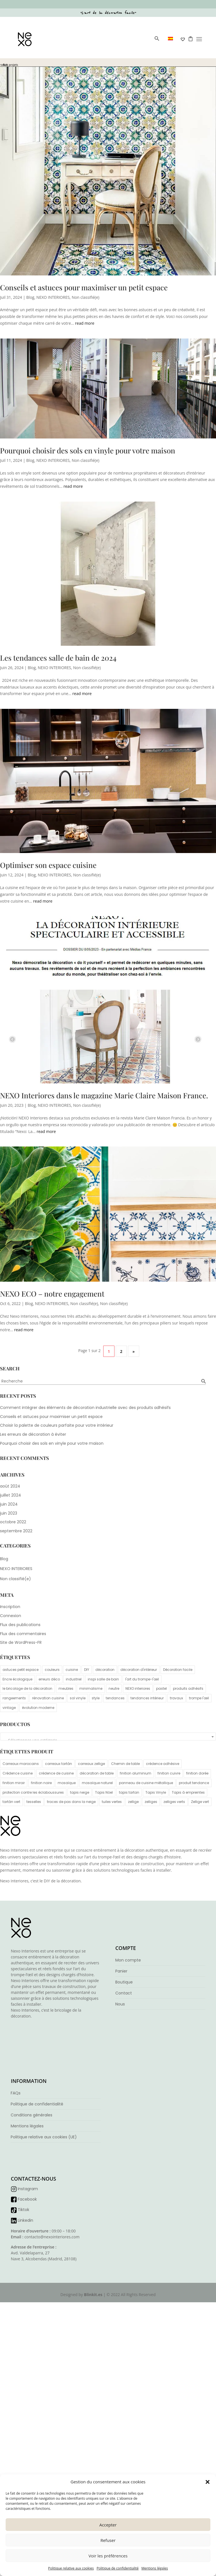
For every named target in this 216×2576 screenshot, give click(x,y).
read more (84, 323)
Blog (30, 297)
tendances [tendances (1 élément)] (115, 1698)
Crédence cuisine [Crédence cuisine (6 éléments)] (18, 1773)
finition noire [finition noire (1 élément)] (41, 1782)
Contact (123, 1993)
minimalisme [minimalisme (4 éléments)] (90, 1688)
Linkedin (25, 2220)
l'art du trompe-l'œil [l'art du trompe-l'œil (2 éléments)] (142, 1679)
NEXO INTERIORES (52, 297)
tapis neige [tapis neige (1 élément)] (79, 1792)
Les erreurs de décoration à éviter (33, 1434)
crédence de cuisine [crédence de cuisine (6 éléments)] (56, 1773)
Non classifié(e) (85, 297)
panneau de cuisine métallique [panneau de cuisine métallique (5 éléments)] (146, 1782)
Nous (120, 2004)
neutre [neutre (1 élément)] (114, 1688)
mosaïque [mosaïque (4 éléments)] (67, 1782)
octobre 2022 (13, 1522)
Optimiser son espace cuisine (48, 865)
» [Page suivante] (133, 1351)
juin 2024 (9, 1504)
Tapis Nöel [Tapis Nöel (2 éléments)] (104, 1792)
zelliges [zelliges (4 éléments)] (151, 1801)
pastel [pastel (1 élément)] (161, 1688)
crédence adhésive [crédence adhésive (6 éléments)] (162, 1763)
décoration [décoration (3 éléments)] (104, 1669)
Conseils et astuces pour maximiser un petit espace (84, 287)
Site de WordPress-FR (21, 1642)
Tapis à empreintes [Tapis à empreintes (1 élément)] (188, 1792)
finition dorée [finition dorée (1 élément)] (197, 1773)
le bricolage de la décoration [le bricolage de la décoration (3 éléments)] (27, 1688)
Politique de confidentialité (117, 2568)
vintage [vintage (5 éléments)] (9, 1707)
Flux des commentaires (23, 1634)
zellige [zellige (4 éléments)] (133, 1801)
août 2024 (10, 1486)
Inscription (10, 1606)
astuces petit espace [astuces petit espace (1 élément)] (21, 1669)
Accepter (107, 2525)
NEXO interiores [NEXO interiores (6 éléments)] (137, 1688)
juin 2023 (8, 1513)
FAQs (16, 2093)
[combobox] (108, 1736)
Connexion (10, 1615)
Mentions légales (154, 2568)
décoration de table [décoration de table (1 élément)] (97, 1773)
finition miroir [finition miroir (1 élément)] (14, 1782)
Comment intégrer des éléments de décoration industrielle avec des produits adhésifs (85, 1407)
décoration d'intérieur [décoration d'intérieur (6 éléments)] (138, 1669)
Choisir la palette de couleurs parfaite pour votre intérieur (56, 1425)
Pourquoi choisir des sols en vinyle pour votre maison (87, 450)
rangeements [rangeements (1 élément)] (14, 1698)
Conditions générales (31, 2115)
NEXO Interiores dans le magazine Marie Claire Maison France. (104, 1095)
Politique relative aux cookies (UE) (44, 2137)
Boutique (124, 1982)
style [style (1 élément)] (96, 1698)
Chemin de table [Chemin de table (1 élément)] (125, 1763)
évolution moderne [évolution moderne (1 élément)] (38, 1707)
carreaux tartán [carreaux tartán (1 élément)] (58, 1763)
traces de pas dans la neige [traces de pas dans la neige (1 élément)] (71, 1801)
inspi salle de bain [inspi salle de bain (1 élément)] (103, 1679)
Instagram (28, 2189)
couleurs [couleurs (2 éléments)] (52, 1669)
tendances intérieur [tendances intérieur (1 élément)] (147, 1698)
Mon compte (128, 1960)
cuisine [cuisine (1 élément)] (72, 1669)
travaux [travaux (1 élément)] (176, 1698)
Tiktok (23, 2209)
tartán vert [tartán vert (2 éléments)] (11, 1801)
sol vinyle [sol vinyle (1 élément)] (78, 1698)
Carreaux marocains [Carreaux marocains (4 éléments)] (21, 1763)
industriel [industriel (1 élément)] (74, 1679)
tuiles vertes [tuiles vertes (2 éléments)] (112, 1801)
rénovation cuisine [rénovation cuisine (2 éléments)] (48, 1698)
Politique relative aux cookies (71, 2568)
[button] (207, 2482)
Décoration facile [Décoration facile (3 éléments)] (177, 1669)
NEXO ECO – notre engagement (52, 1294)
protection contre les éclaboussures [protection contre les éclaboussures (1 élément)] (33, 1792)
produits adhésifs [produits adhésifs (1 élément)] (188, 1688)
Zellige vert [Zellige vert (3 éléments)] (200, 1801)
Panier (121, 1971)
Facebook (27, 2199)
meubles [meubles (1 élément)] (65, 1688)
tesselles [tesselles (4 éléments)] (33, 1801)
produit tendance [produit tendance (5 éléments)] (194, 1782)
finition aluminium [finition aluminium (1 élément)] (135, 1773)
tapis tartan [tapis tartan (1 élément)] (129, 1792)
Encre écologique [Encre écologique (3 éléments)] (17, 1679)
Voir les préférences (108, 2556)
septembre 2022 (16, 1531)
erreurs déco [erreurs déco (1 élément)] (49, 1679)
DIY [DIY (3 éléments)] (86, 1669)
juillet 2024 (10, 1495)
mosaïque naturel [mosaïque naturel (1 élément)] (97, 1782)
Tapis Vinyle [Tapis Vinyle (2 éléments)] (155, 1792)
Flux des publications (20, 1624)
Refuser (108, 2540)
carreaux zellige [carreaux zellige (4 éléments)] (91, 1763)
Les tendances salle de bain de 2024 (58, 658)
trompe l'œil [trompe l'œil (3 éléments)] (199, 1698)
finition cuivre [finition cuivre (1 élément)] (169, 1773)
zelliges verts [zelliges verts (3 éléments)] (174, 1801)
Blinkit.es (93, 2294)
